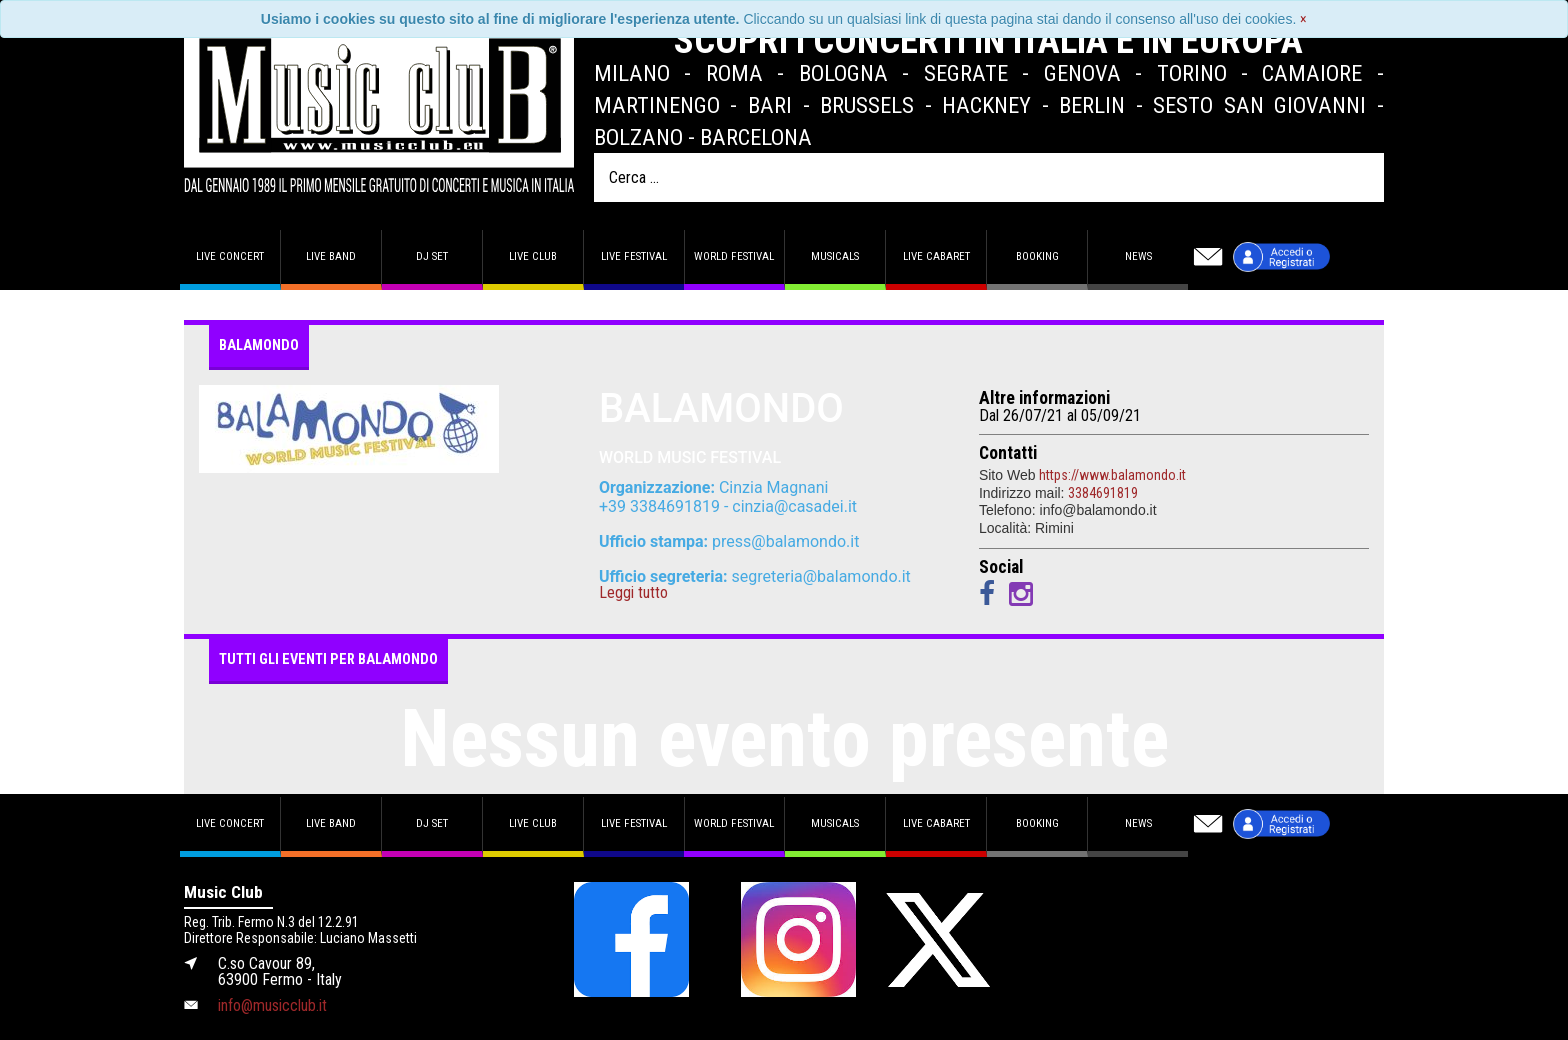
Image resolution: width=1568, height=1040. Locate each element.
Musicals (835, 256)
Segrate (966, 73)
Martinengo (657, 105)
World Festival (734, 256)
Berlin (1092, 105)
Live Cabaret (936, 256)
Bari (770, 105)
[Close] (1303, 19)
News (1138, 256)
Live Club (533, 256)
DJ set (432, 256)
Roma (734, 73)
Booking (1037, 256)
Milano (632, 73)
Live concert (230, 256)
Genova (1082, 73)
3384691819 (1103, 493)
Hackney (986, 105)
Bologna (843, 73)
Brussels (867, 105)
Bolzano (638, 137)
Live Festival (634, 256)
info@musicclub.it (272, 1005)
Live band (331, 256)
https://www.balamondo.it (1112, 475)
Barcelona (756, 137)
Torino (1192, 73)
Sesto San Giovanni (1259, 105)
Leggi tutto (633, 593)
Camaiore (1312, 73)
